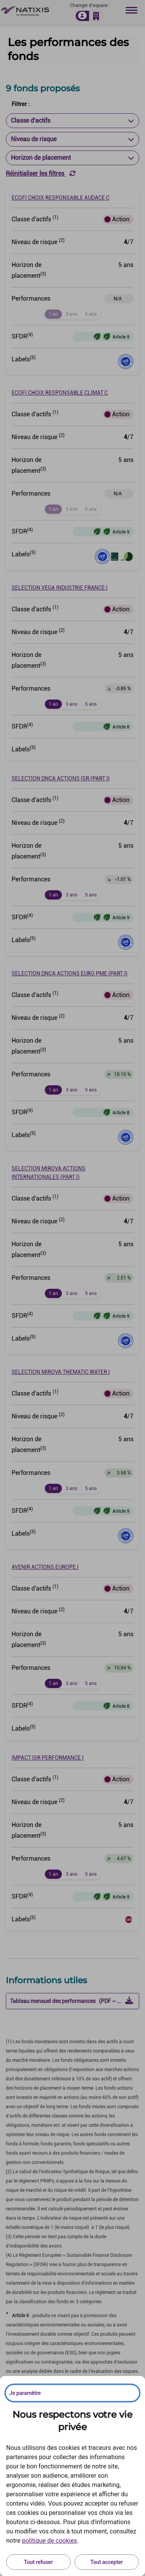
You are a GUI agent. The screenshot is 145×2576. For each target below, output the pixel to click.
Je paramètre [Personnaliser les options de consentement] (25, 2393)
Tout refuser (38, 2562)
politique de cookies (49, 2540)
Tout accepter (106, 2562)
